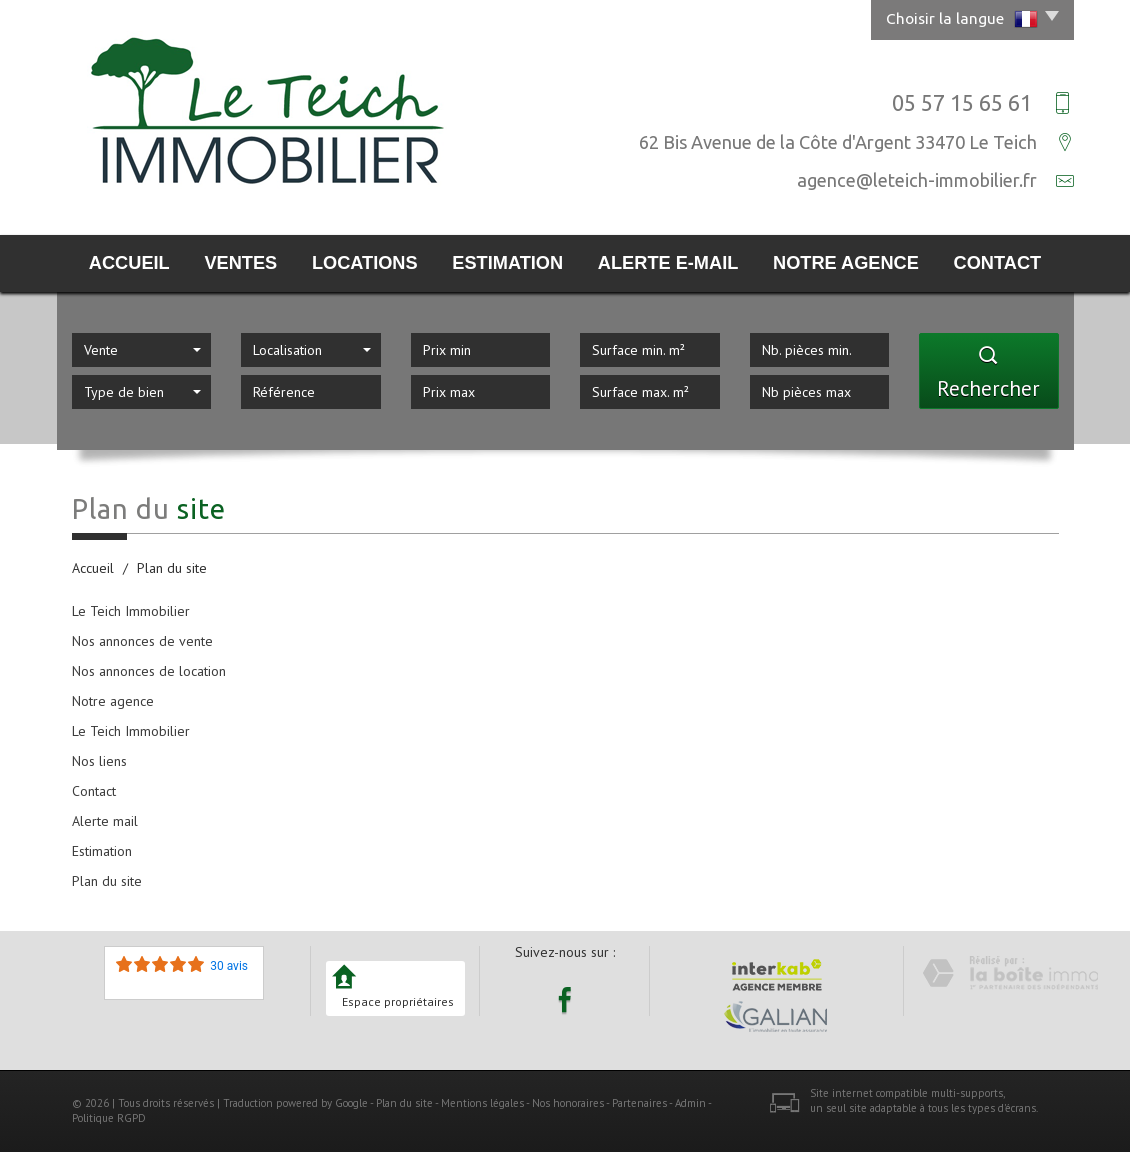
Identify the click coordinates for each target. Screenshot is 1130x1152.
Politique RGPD (109, 1118)
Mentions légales (482, 1103)
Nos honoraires (568, 1103)
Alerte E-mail (668, 263)
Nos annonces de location (149, 671)
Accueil (129, 263)
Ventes (240, 263)
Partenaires (639, 1103)
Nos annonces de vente (142, 641)
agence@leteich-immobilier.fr (917, 180)
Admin (690, 1103)
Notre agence (846, 263)
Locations (365, 263)
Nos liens (99, 761)
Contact (998, 263)
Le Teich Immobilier (131, 611)
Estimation (507, 263)
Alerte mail (105, 821)
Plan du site (107, 881)
